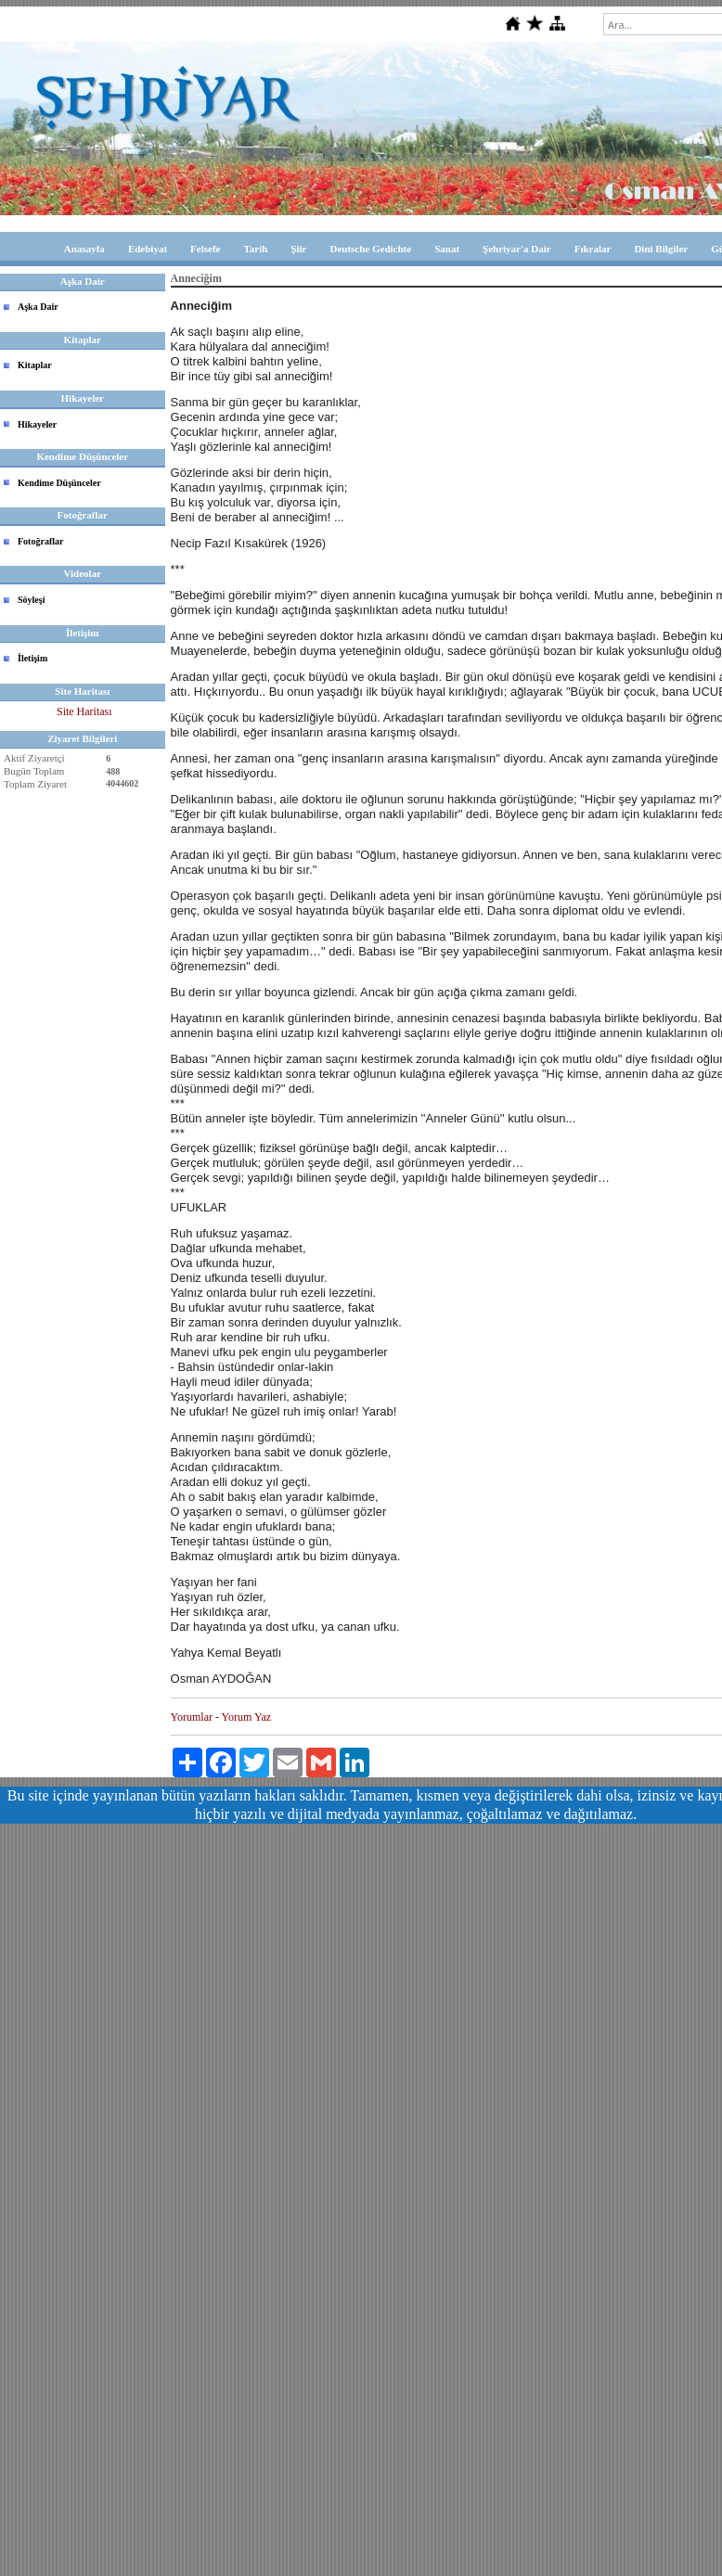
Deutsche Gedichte (370, 248)
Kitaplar (35, 365)
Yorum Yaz (246, 1717)
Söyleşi (31, 600)
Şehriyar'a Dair (517, 248)
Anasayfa (84, 248)
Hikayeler (37, 424)
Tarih (255, 248)
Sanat (446, 248)
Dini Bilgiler (661, 248)
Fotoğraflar (40, 541)
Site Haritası (84, 711)
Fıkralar (593, 248)
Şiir (298, 248)
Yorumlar (192, 1717)
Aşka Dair (38, 306)
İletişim (32, 658)
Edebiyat (147, 248)
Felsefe (205, 248)
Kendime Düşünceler (59, 483)
